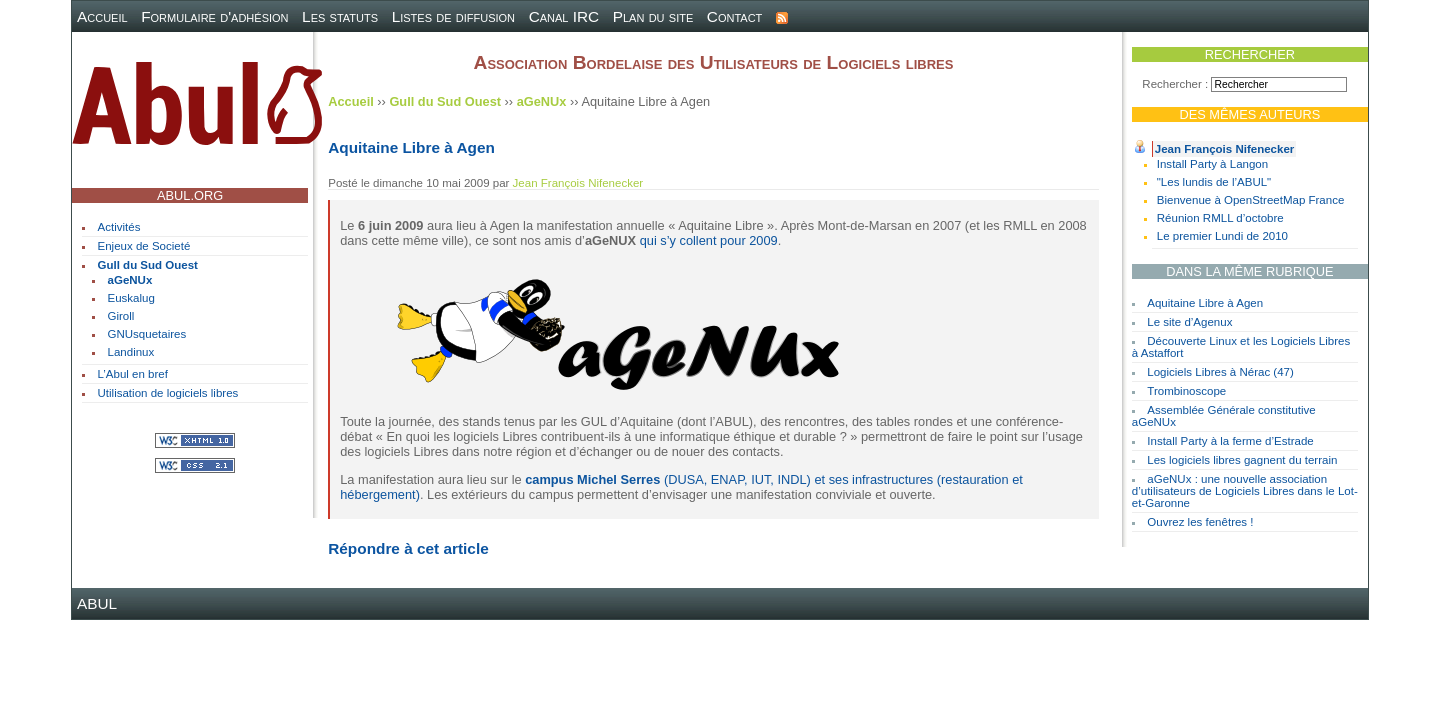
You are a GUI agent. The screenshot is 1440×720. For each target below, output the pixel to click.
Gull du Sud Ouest (148, 265)
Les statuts (340, 16)
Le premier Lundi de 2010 (1222, 236)
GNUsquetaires (147, 334)
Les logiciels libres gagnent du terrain (1242, 460)
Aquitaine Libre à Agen (1205, 303)
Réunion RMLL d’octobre (1220, 218)
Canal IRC (564, 16)
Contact (735, 16)
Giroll (121, 316)
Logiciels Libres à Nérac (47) (1220, 372)
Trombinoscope (1186, 391)
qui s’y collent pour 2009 (709, 240)
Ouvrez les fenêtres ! (1200, 522)
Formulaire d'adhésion (214, 16)
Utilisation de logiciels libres (168, 393)
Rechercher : (1175, 84)
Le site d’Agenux (1189, 322)
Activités (119, 227)
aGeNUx (130, 280)
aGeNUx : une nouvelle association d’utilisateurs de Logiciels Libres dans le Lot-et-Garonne (1245, 491)
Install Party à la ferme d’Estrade (1230, 441)
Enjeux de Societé (144, 246)
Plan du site (653, 16)
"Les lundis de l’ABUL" (1214, 182)
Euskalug (131, 298)
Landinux (131, 352)
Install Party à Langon (1212, 164)
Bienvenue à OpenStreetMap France (1251, 200)
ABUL (97, 603)
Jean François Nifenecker (1225, 149)
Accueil (102, 16)
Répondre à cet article (408, 548)
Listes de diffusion (453, 16)
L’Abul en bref (133, 374)
